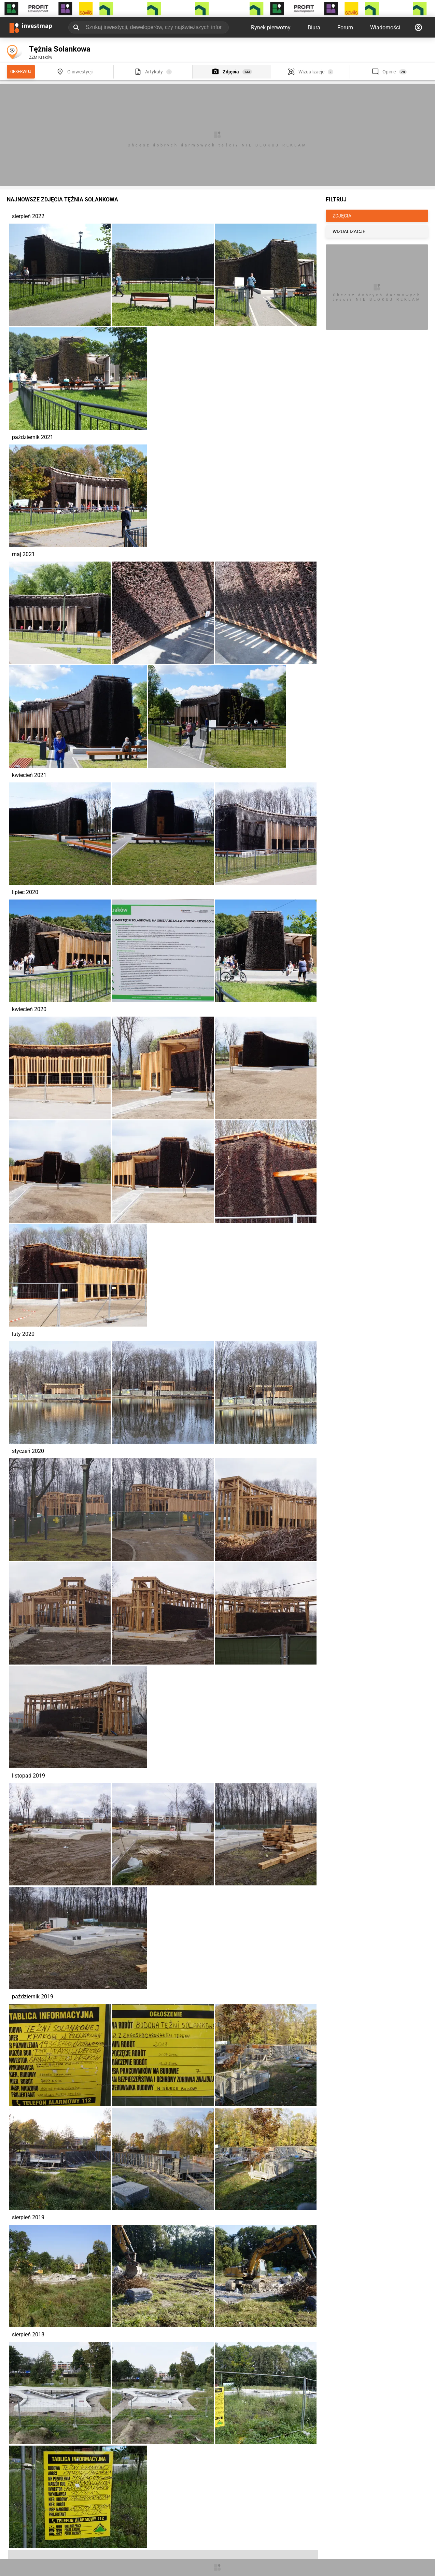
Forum (345, 27)
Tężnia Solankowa (59, 49)
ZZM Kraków (40, 57)
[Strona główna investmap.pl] (31, 27)
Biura (314, 27)
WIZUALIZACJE (349, 231)
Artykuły (154, 71)
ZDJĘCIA (342, 215)
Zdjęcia (231, 71)
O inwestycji (80, 71)
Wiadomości (385, 27)
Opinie (389, 71)
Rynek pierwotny (271, 27)
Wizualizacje (311, 71)
